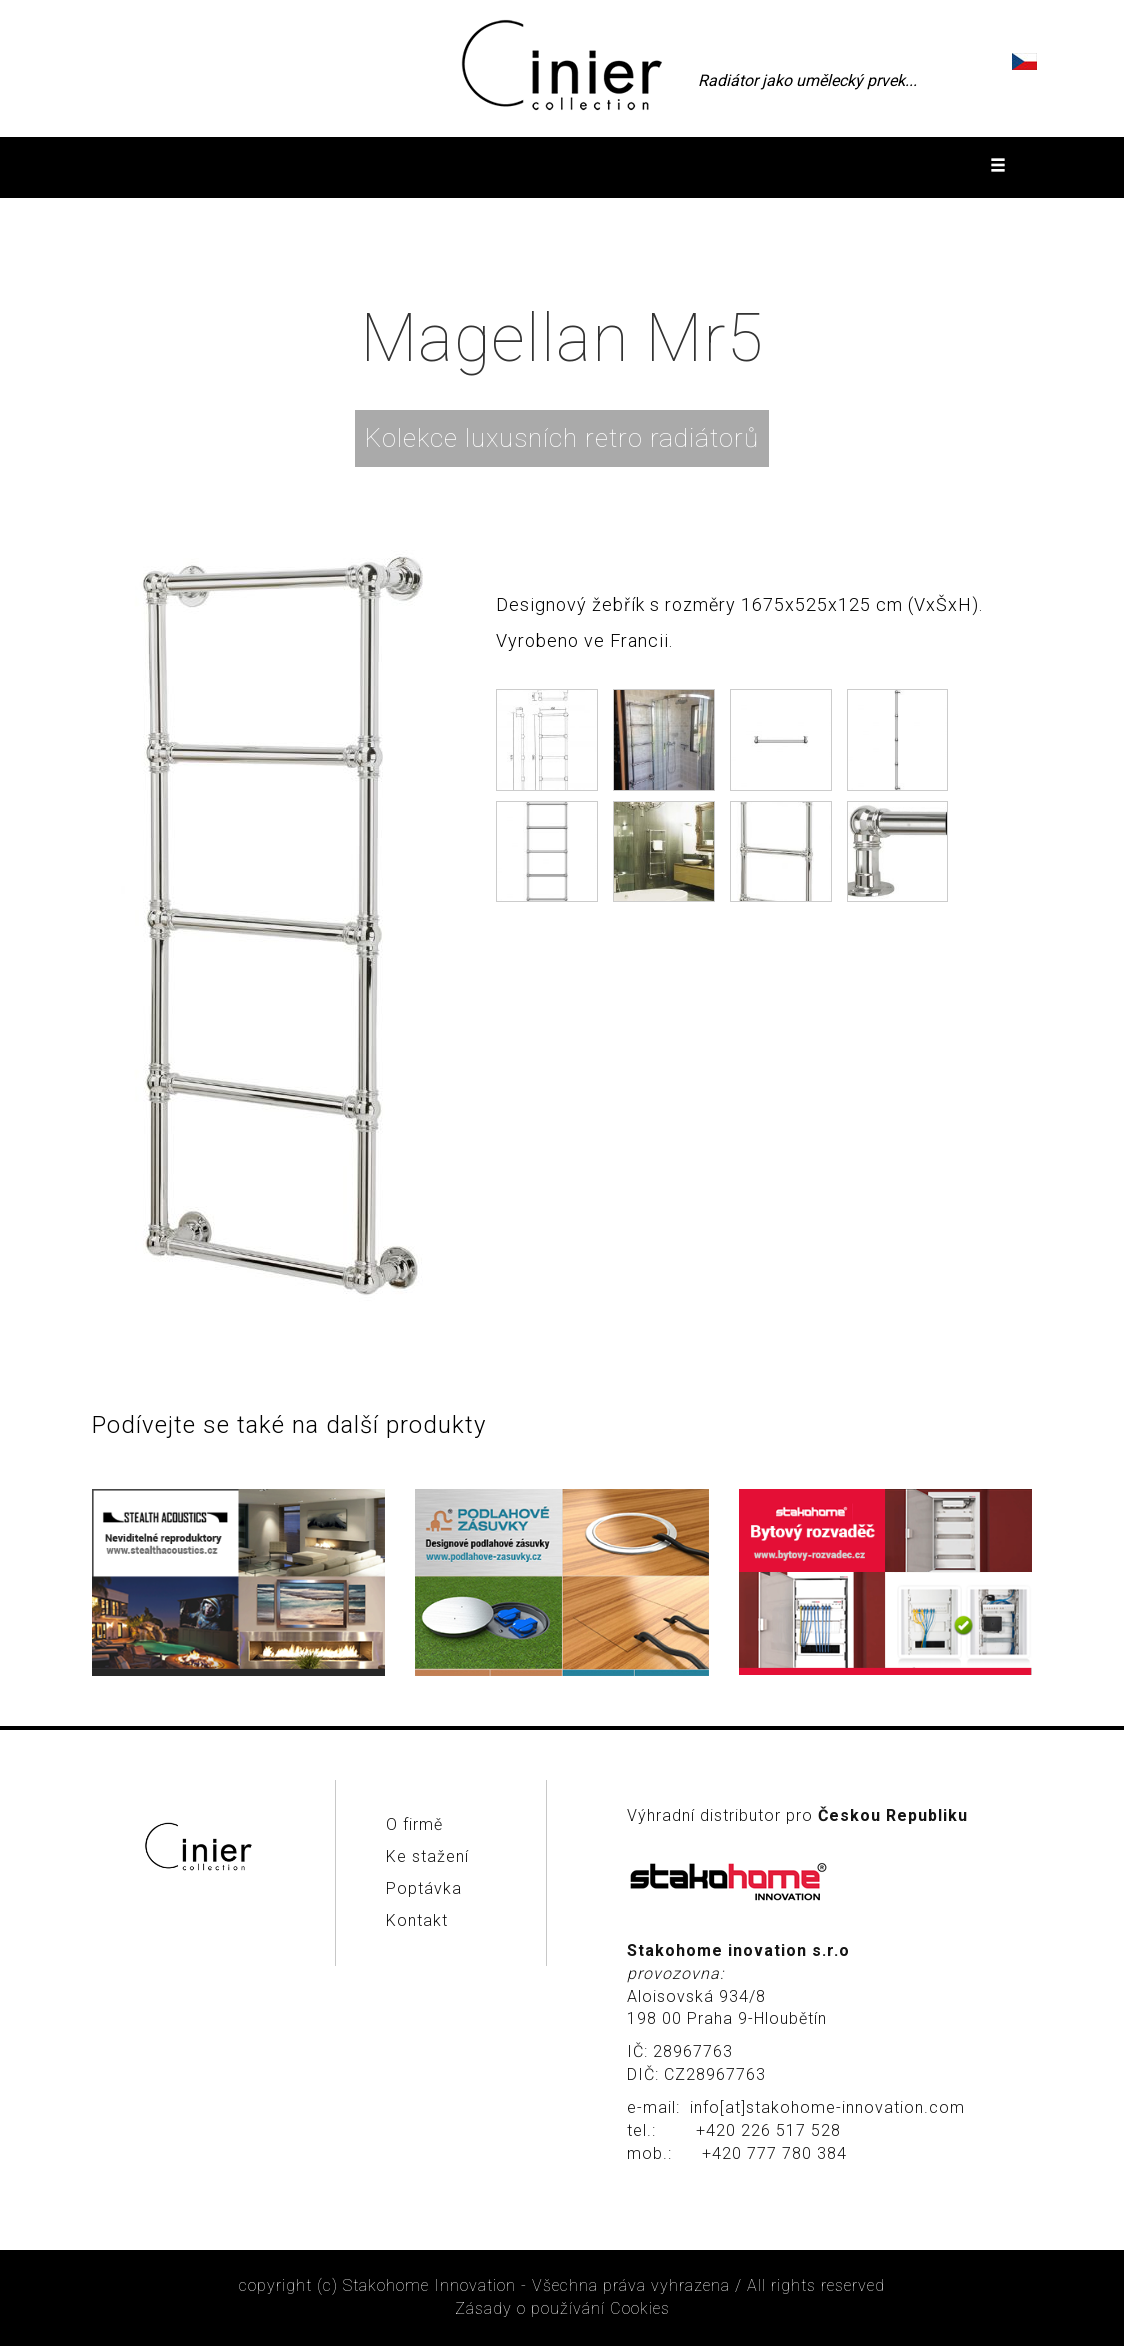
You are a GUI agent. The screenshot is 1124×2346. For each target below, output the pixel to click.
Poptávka (424, 1888)
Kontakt (417, 1920)
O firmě (414, 1824)
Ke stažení (427, 1856)
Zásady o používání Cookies (562, 2308)
